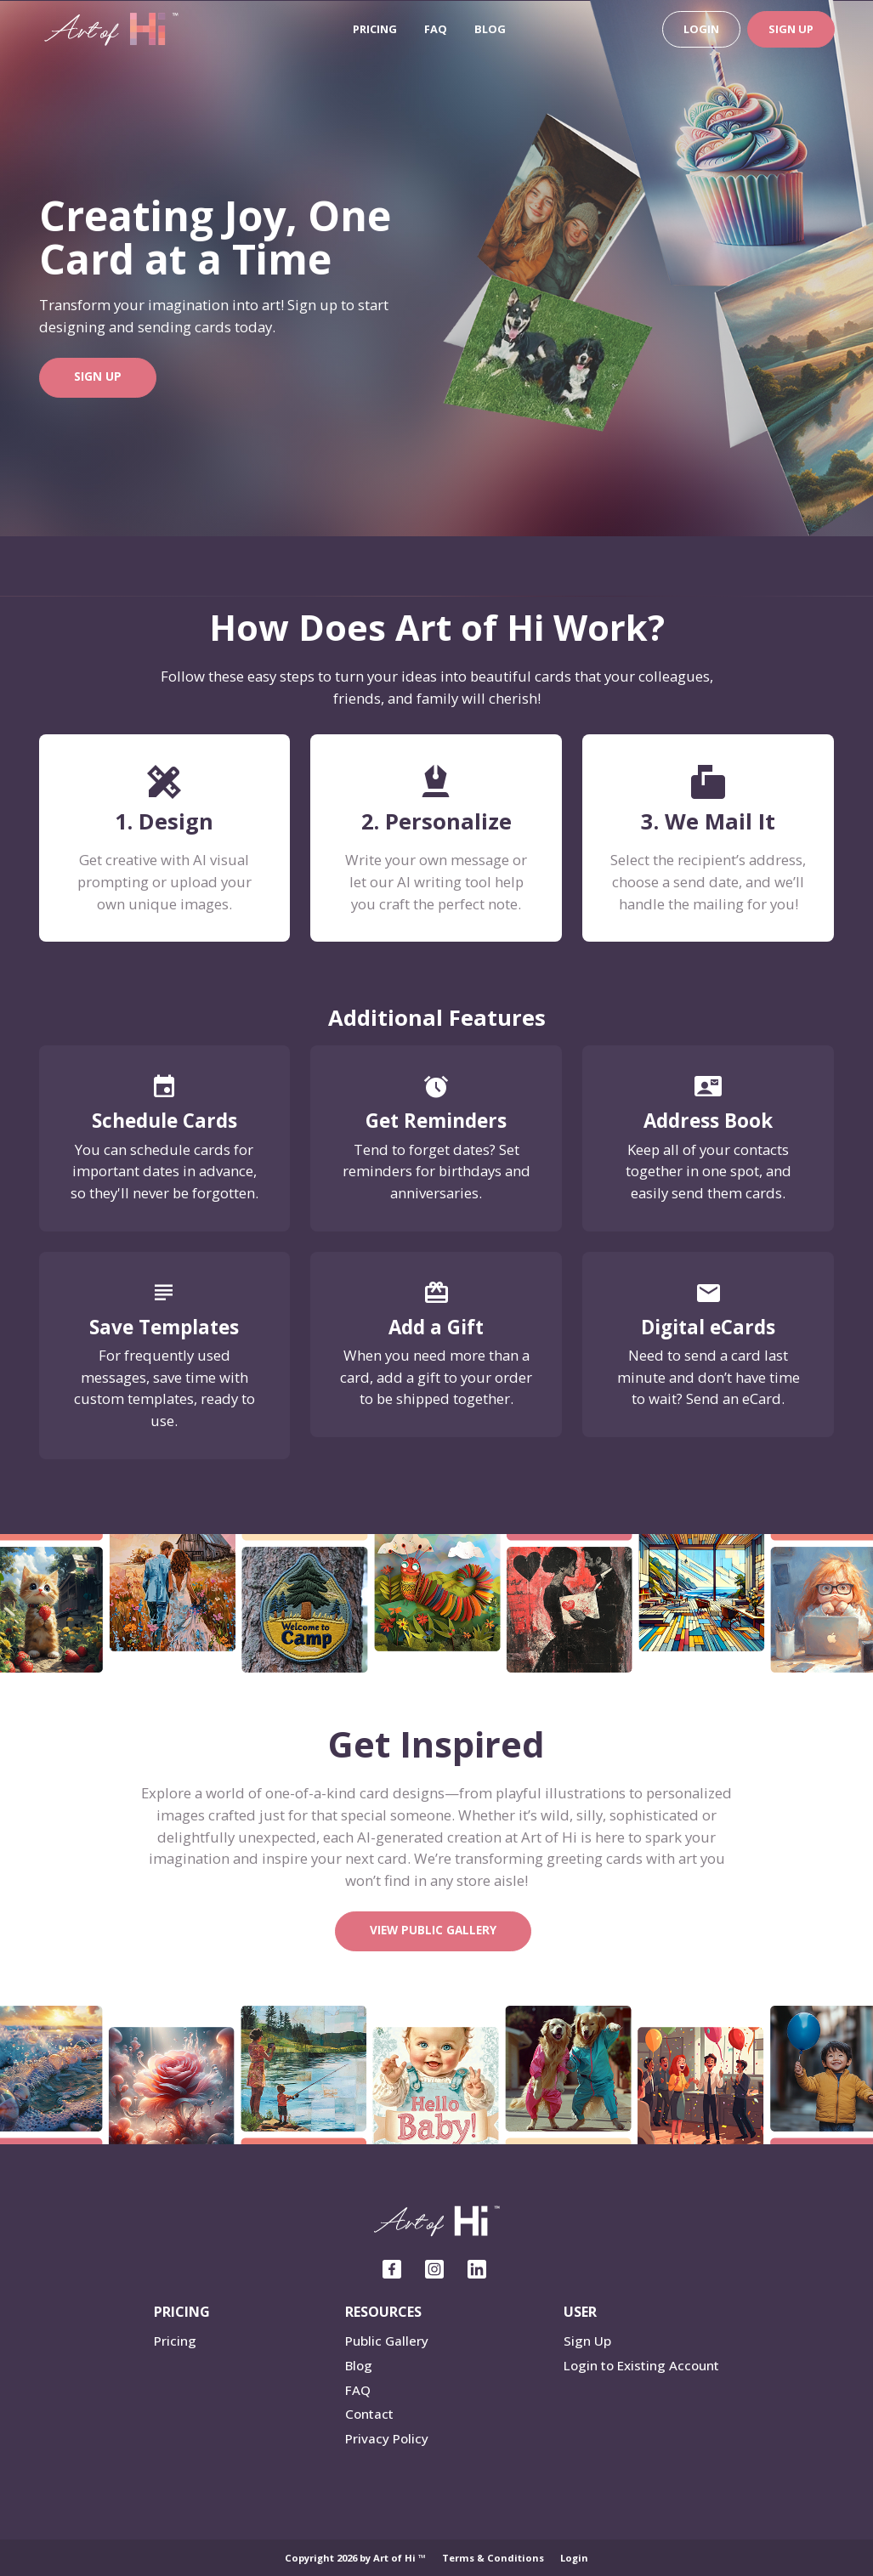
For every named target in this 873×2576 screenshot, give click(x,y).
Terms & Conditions (493, 2557)
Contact (369, 2413)
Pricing (375, 29)
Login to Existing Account (641, 2365)
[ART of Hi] (111, 27)
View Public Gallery (433, 1930)
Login (701, 29)
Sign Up (790, 29)
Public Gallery (386, 2340)
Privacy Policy (386, 2438)
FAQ (435, 29)
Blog (490, 29)
